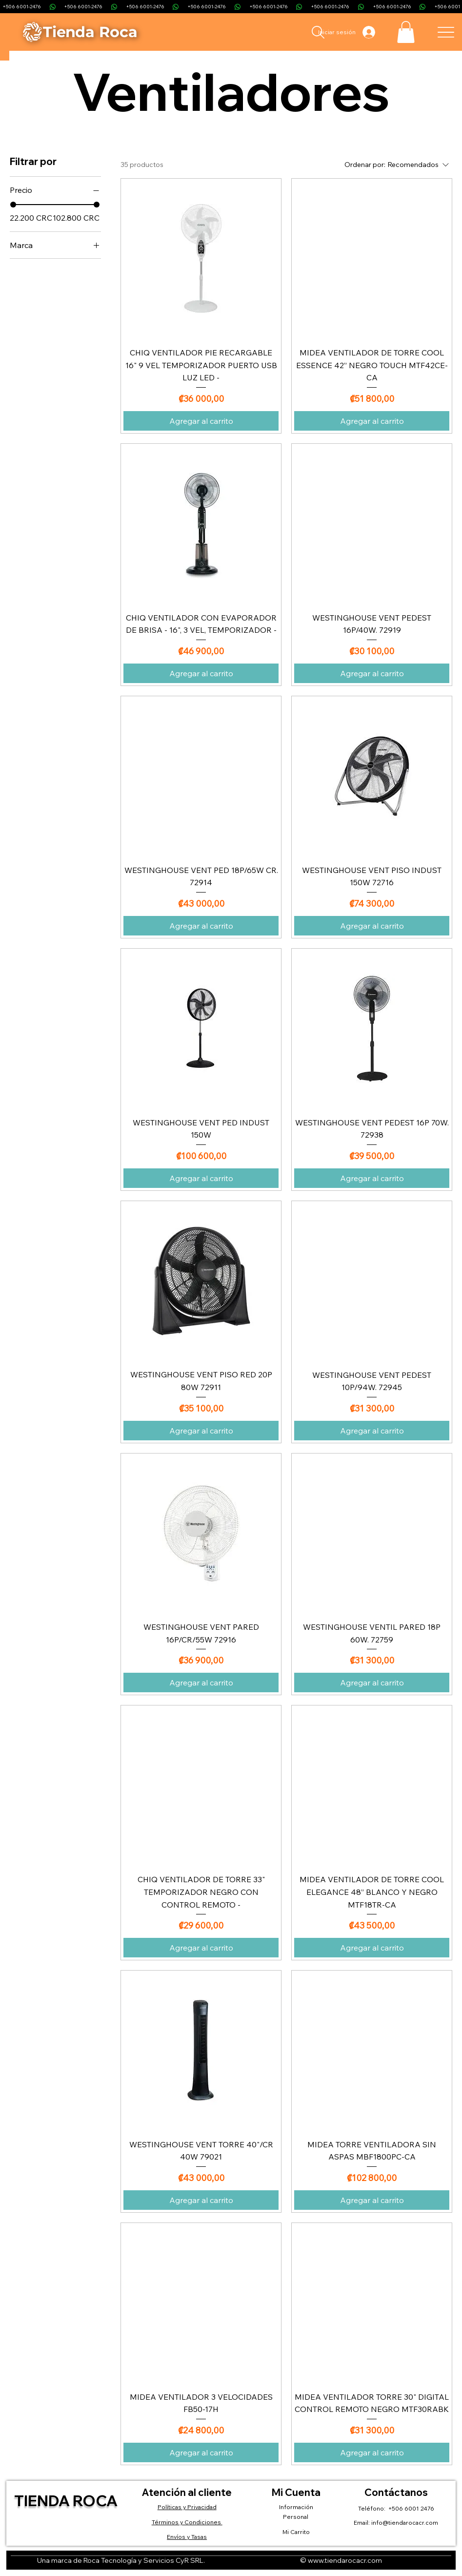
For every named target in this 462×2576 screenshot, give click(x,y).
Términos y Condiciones (187, 2522)
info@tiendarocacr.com (404, 2522)
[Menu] (446, 32)
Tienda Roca (66, 2500)
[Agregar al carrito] (201, 421)
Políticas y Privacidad (187, 2507)
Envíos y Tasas (187, 2536)
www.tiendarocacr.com (345, 2560)
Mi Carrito (296, 2531)
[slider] (13, 204)
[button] (406, 32)
